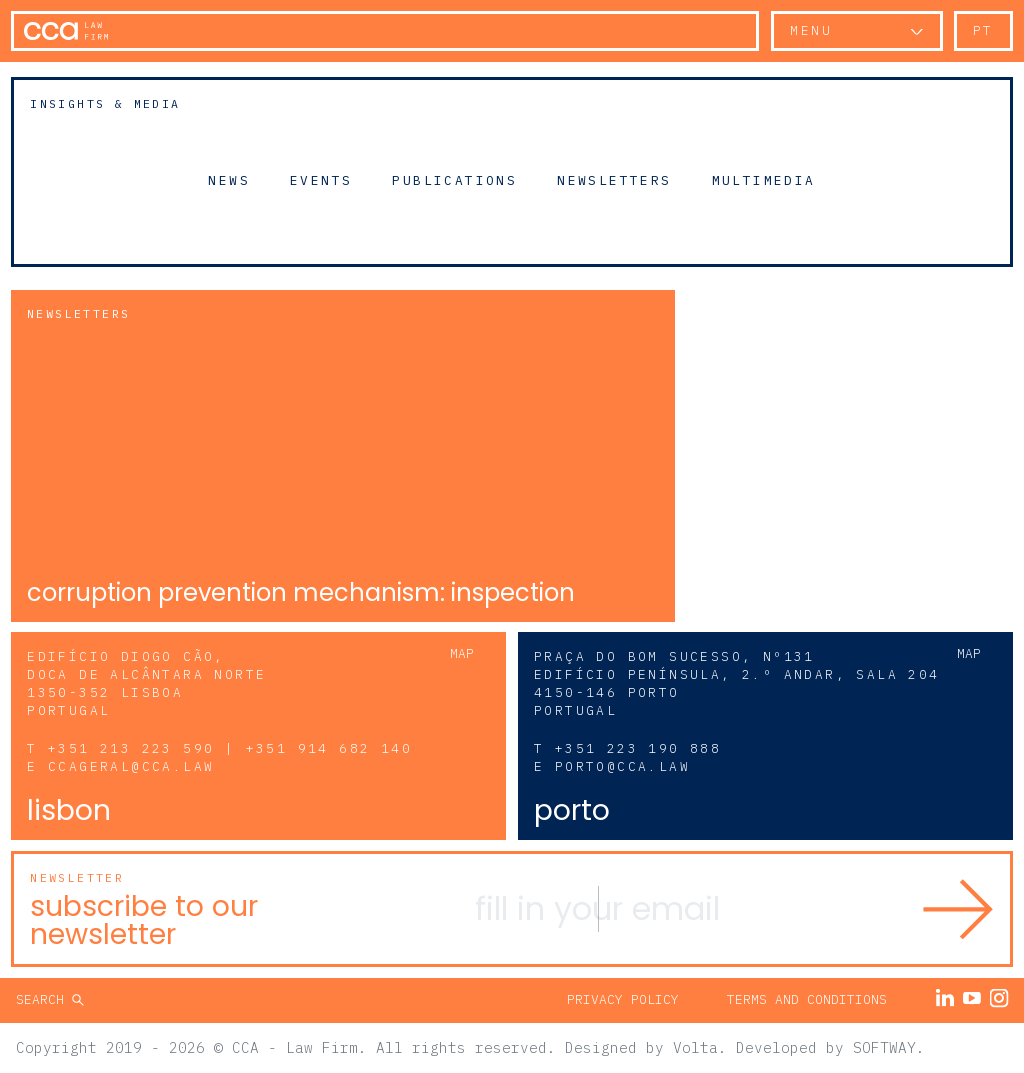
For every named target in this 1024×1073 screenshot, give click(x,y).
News (229, 180)
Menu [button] (811, 30)
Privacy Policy (623, 999)
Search (44, 999)
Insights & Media (105, 103)
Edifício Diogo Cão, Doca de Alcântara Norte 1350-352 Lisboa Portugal (146, 683)
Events (321, 180)
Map (462, 653)
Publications (454, 180)
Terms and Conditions (807, 999)
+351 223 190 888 (638, 748)
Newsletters (614, 180)
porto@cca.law (622, 766)
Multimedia (764, 180)
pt (983, 30)
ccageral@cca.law (131, 766)
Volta (695, 1047)
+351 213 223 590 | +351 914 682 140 (230, 748)
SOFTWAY (884, 1047)
